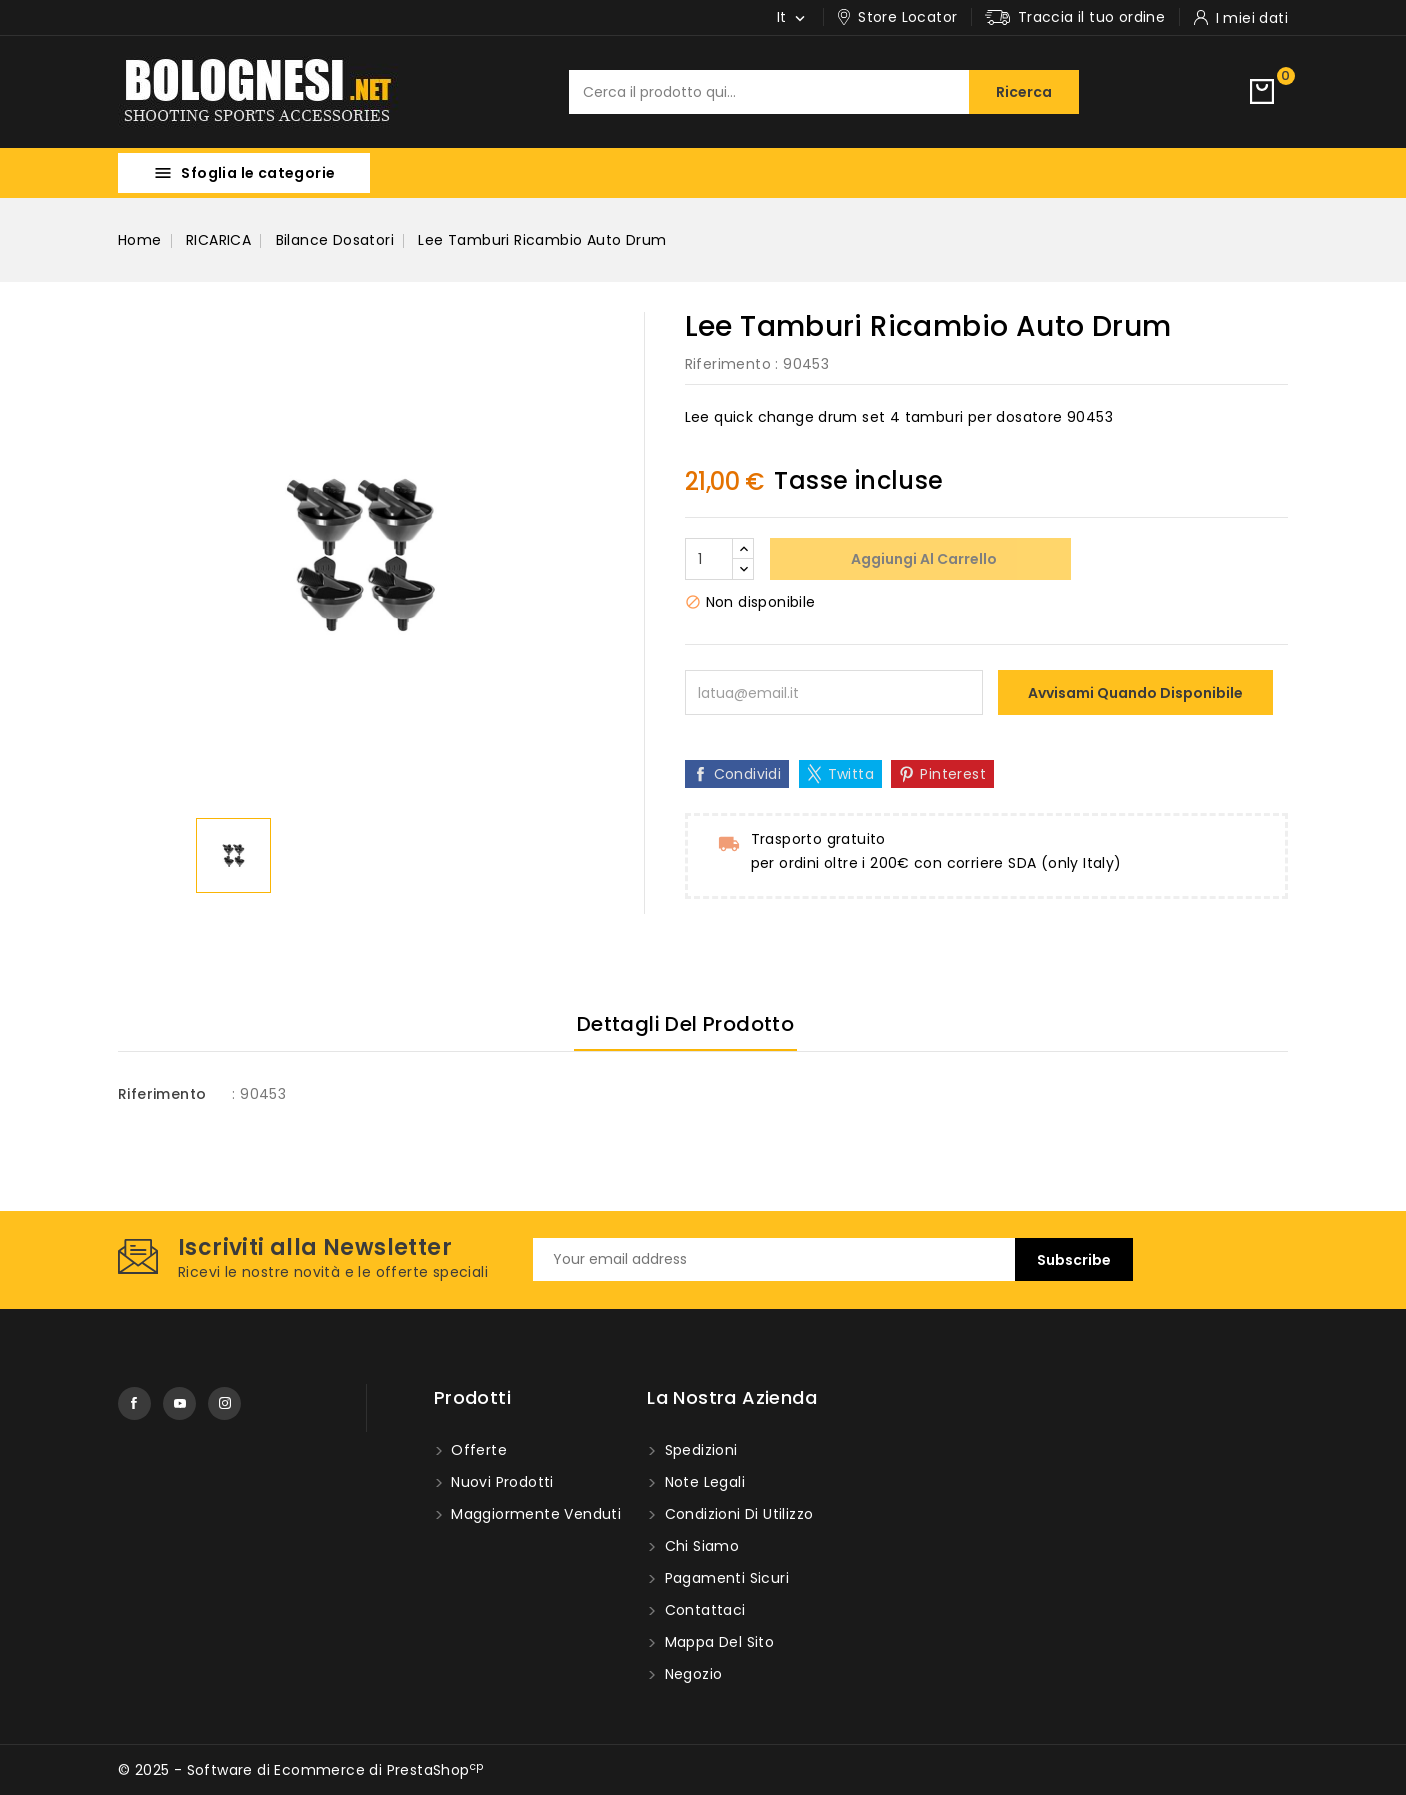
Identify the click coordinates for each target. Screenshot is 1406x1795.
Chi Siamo (699, 1546)
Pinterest (953, 774)
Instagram (224, 1403)
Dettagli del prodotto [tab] (685, 1024)
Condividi (748, 774)
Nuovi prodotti (500, 1482)
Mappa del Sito (717, 1642)
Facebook (134, 1403)
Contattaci (702, 1610)
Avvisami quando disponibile (1135, 693)
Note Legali (702, 1482)
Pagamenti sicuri (724, 1578)
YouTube (179, 1403)
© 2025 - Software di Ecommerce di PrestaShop (300, 1770)
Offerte (477, 1450)
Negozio (691, 1674)
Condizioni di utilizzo (736, 1514)
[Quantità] (709, 559)
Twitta (851, 774)
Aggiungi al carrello (922, 559)
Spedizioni (698, 1450)
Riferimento (728, 364)
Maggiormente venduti (534, 1514)
